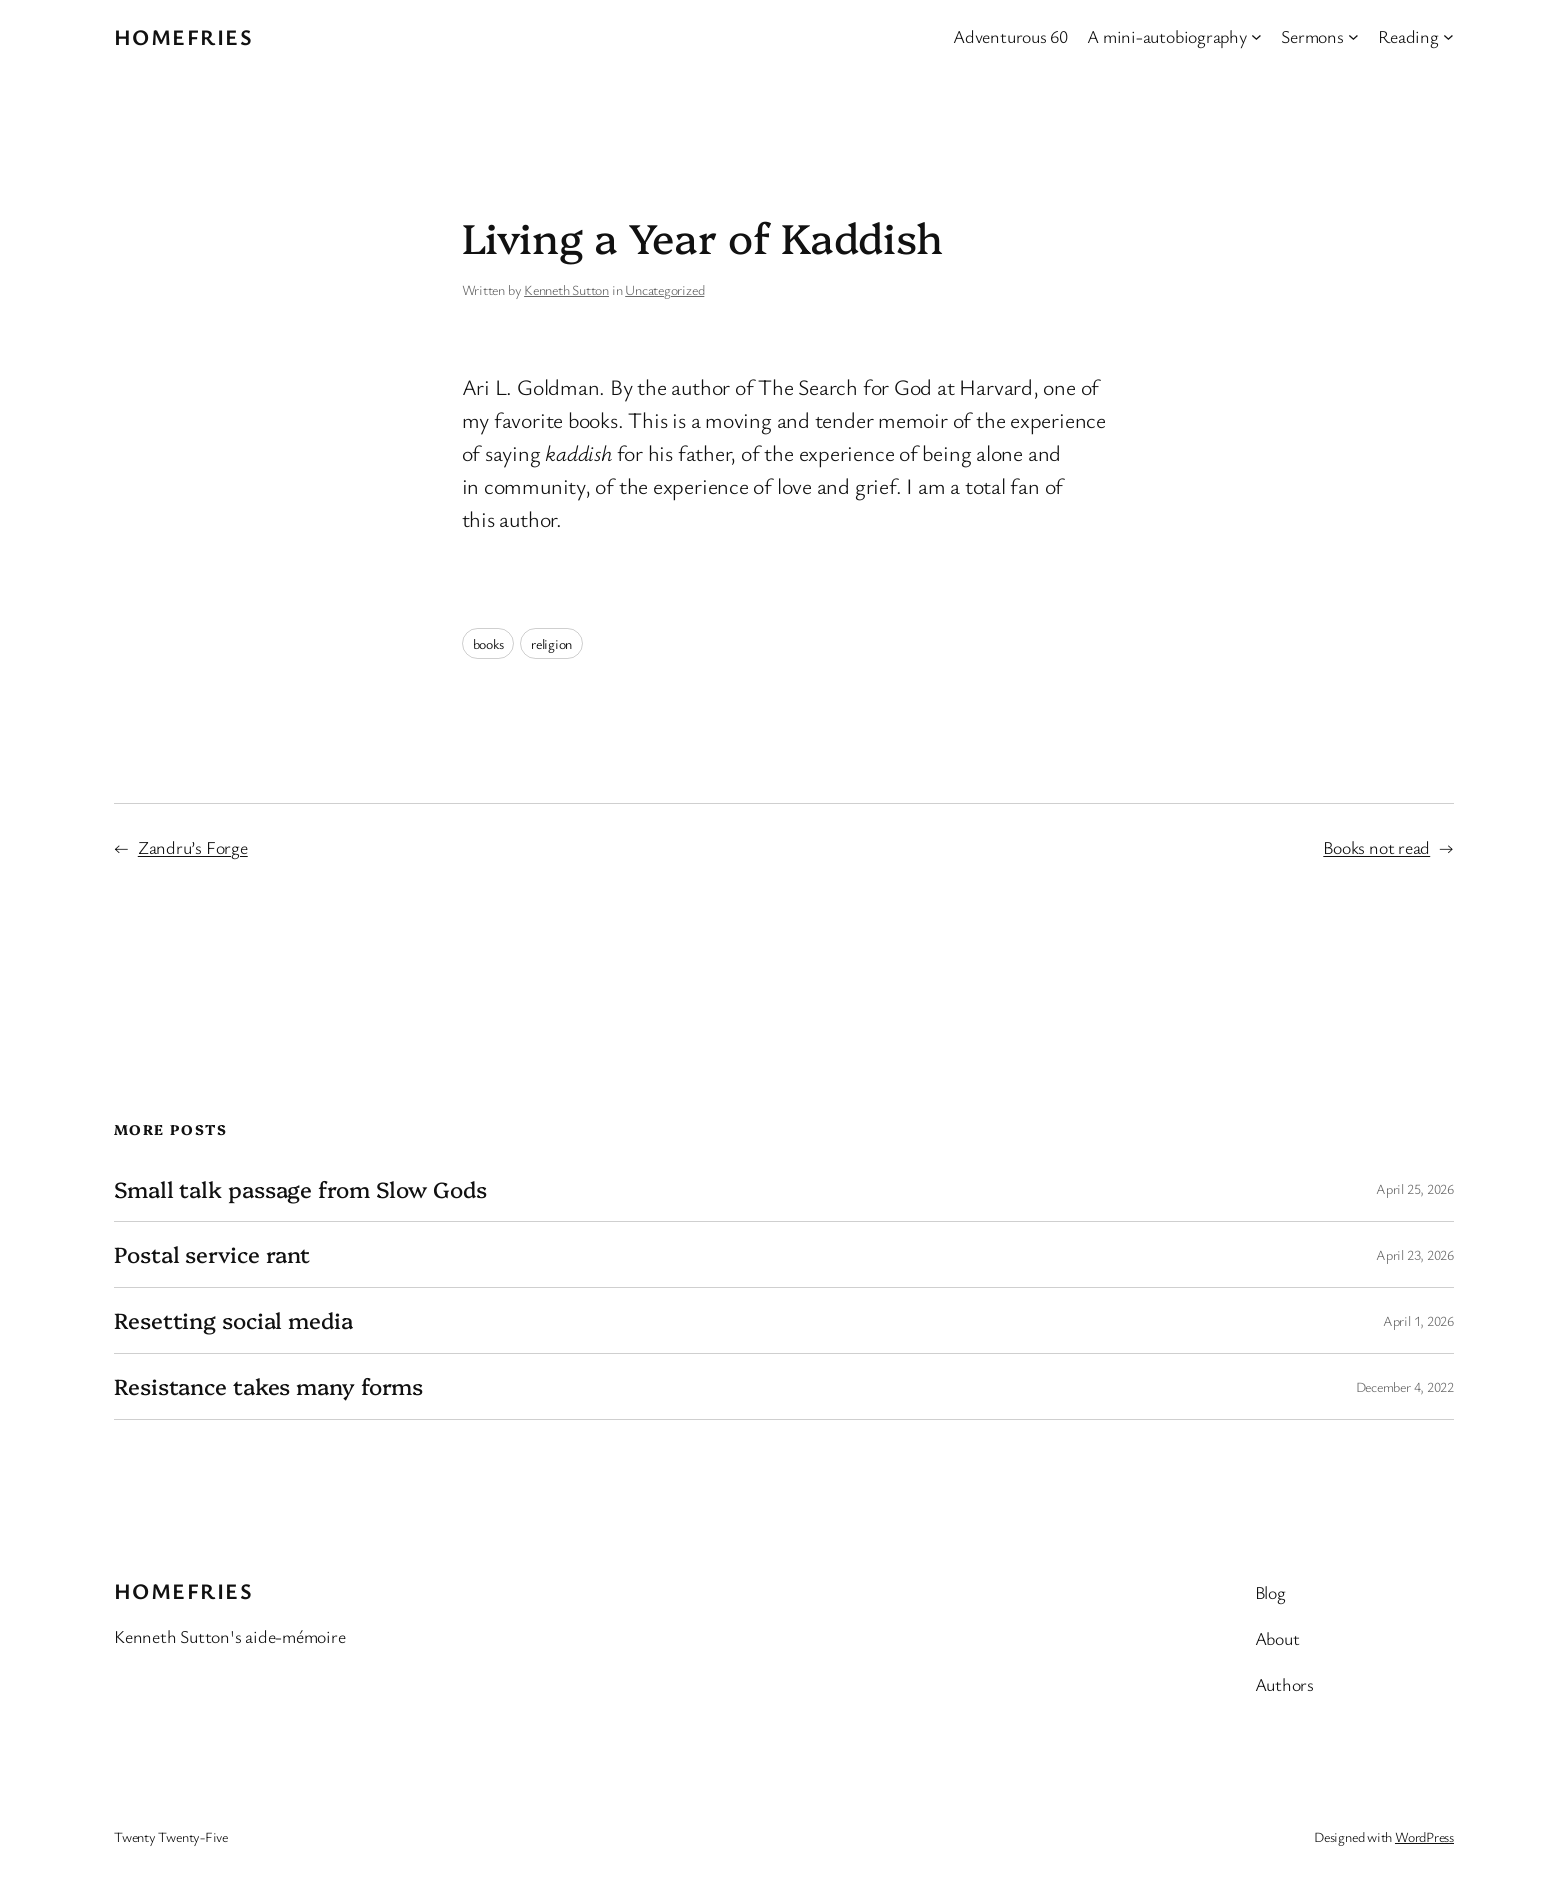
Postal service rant (212, 1254)
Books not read (1376, 847)
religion (551, 643)
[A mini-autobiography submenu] (1256, 36)
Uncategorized (664, 289)
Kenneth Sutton (566, 289)
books (488, 643)
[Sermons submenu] (1353, 36)
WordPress (1424, 1836)
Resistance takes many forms (268, 1386)
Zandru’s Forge (193, 847)
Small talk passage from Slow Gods (300, 1189)
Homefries (183, 36)
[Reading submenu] (1448, 36)
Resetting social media (233, 1320)
